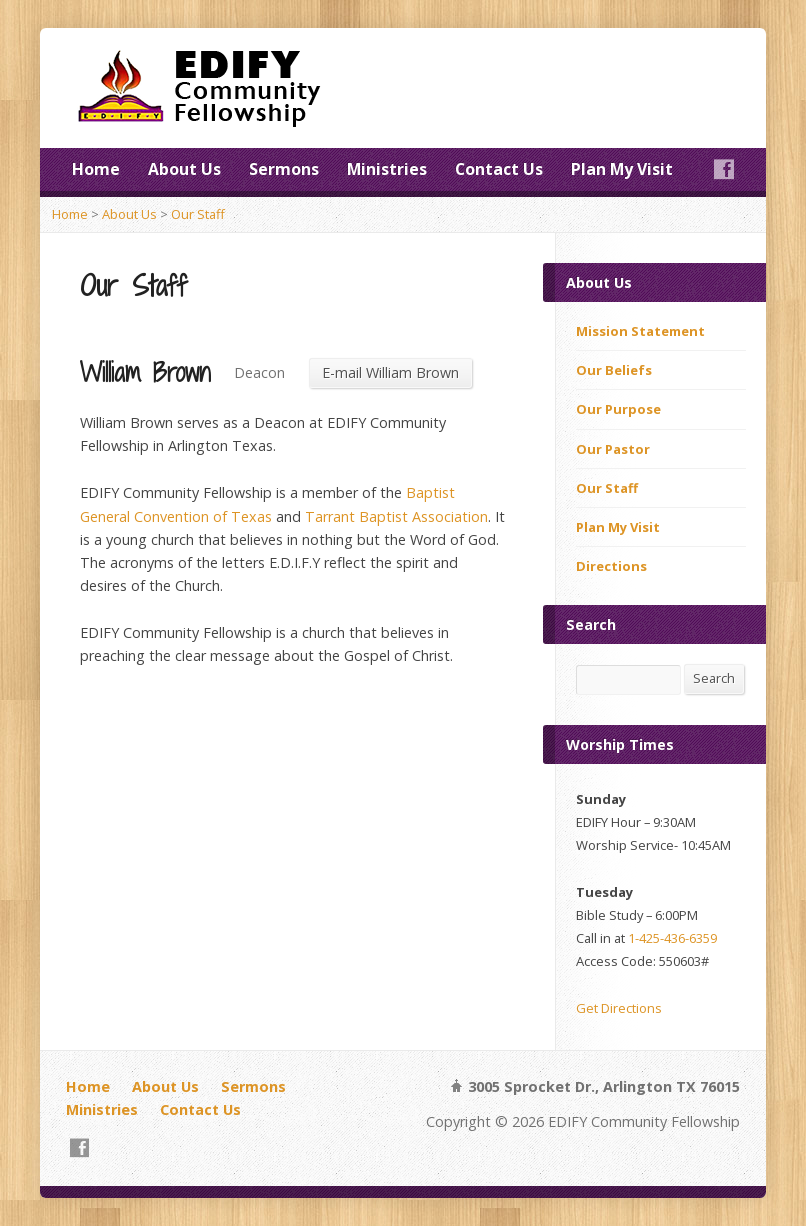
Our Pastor (613, 449)
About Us (184, 169)
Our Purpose (618, 409)
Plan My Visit (622, 169)
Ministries (387, 169)
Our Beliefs (614, 370)
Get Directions (619, 1008)
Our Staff (198, 214)
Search (714, 678)
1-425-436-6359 (672, 938)
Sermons (284, 169)
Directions (611, 566)
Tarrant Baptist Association (396, 516)
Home (96, 169)
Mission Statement (640, 331)
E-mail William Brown (390, 372)
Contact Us (499, 169)
